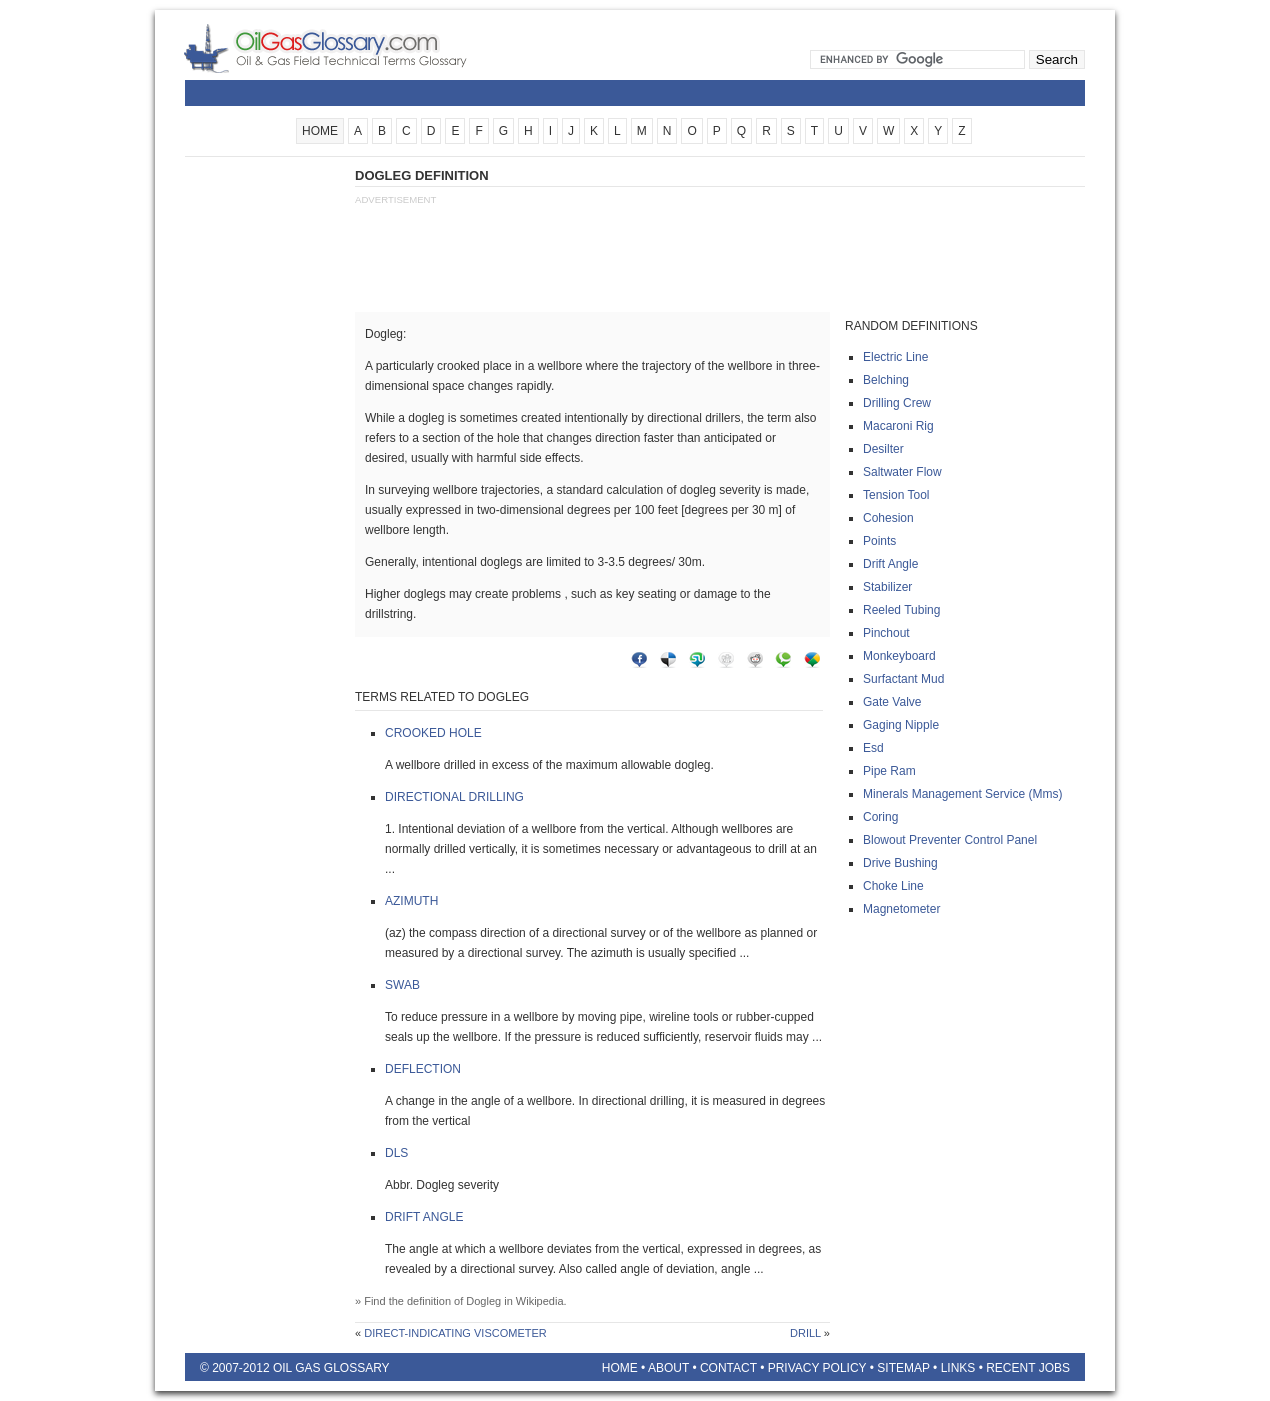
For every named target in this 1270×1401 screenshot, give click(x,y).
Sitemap (903, 1368)
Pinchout (886, 633)
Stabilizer (887, 587)
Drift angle (424, 1217)
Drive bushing (900, 863)
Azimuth (411, 901)
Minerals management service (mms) (962, 794)
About (668, 1368)
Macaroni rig (898, 426)
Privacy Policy (817, 1368)
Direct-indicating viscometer (455, 1333)
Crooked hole (433, 733)
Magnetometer (901, 909)
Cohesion (888, 518)
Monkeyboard (899, 656)
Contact (728, 1368)
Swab (402, 985)
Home (620, 1368)
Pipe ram (889, 771)
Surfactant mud (903, 679)
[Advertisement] (265, 467)
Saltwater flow (902, 472)
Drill (805, 1333)
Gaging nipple (901, 725)
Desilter (883, 449)
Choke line (893, 886)
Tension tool (896, 495)
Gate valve (892, 702)
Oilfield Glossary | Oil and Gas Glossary (349, 48)
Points (879, 541)
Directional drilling (454, 797)
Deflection (423, 1069)
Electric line (895, 357)
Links (958, 1368)
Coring (880, 817)
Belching (886, 380)
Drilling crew (897, 403)
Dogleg (483, 1301)
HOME (320, 131)
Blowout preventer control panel (950, 840)
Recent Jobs (1028, 1368)
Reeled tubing (901, 610)
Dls (396, 1153)
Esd (873, 748)
